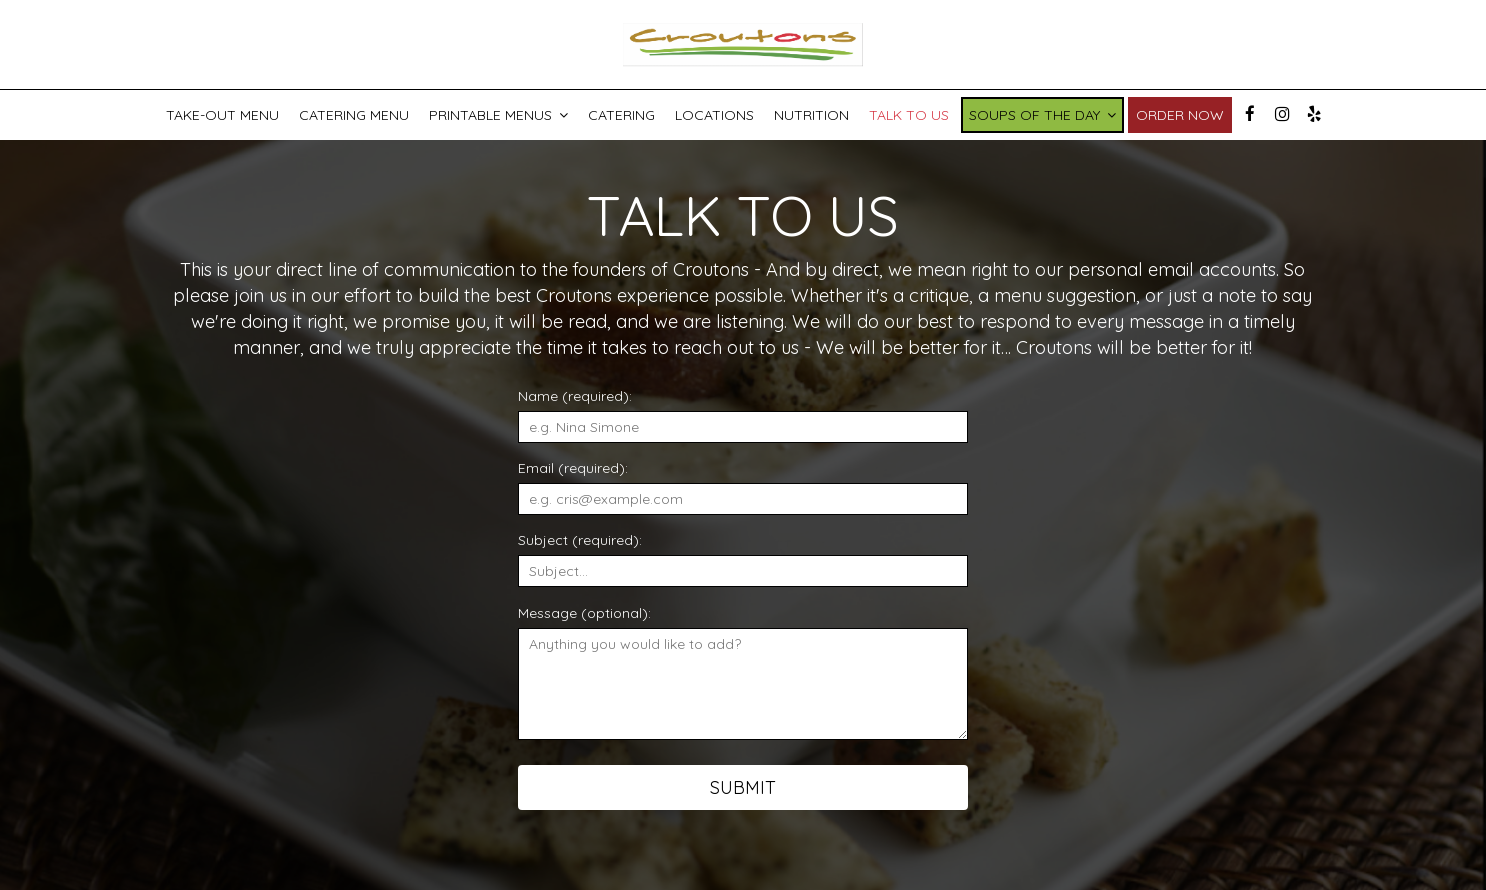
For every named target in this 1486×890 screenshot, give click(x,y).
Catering (621, 115)
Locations (714, 115)
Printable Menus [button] (498, 115)
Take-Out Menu (222, 115)
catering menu (354, 115)
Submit (743, 787)
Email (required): (573, 468)
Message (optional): (584, 613)
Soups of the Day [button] (1042, 115)
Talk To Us (909, 115)
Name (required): (575, 396)
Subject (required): (580, 540)
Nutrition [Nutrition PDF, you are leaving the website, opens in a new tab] (811, 115)
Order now (1180, 115)
